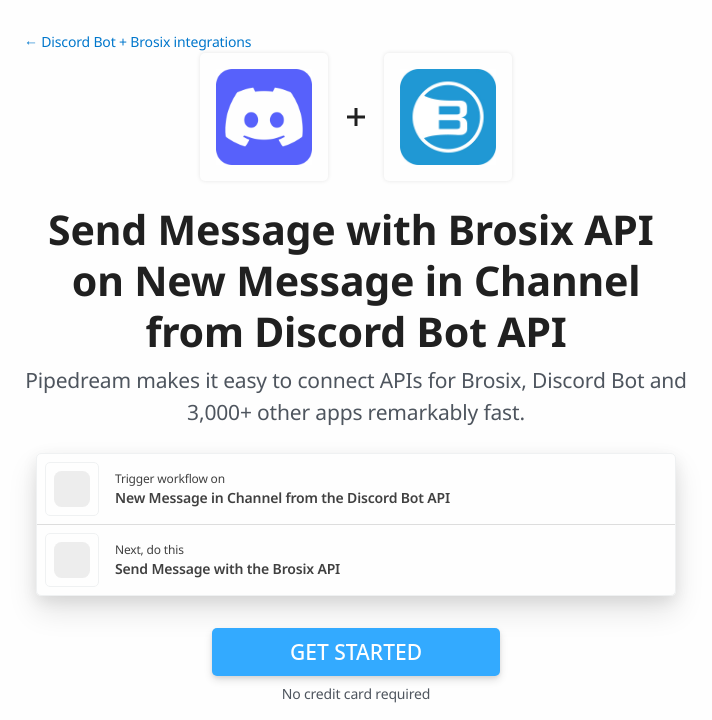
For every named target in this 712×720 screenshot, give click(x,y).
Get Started (356, 652)
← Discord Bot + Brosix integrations (137, 42)
